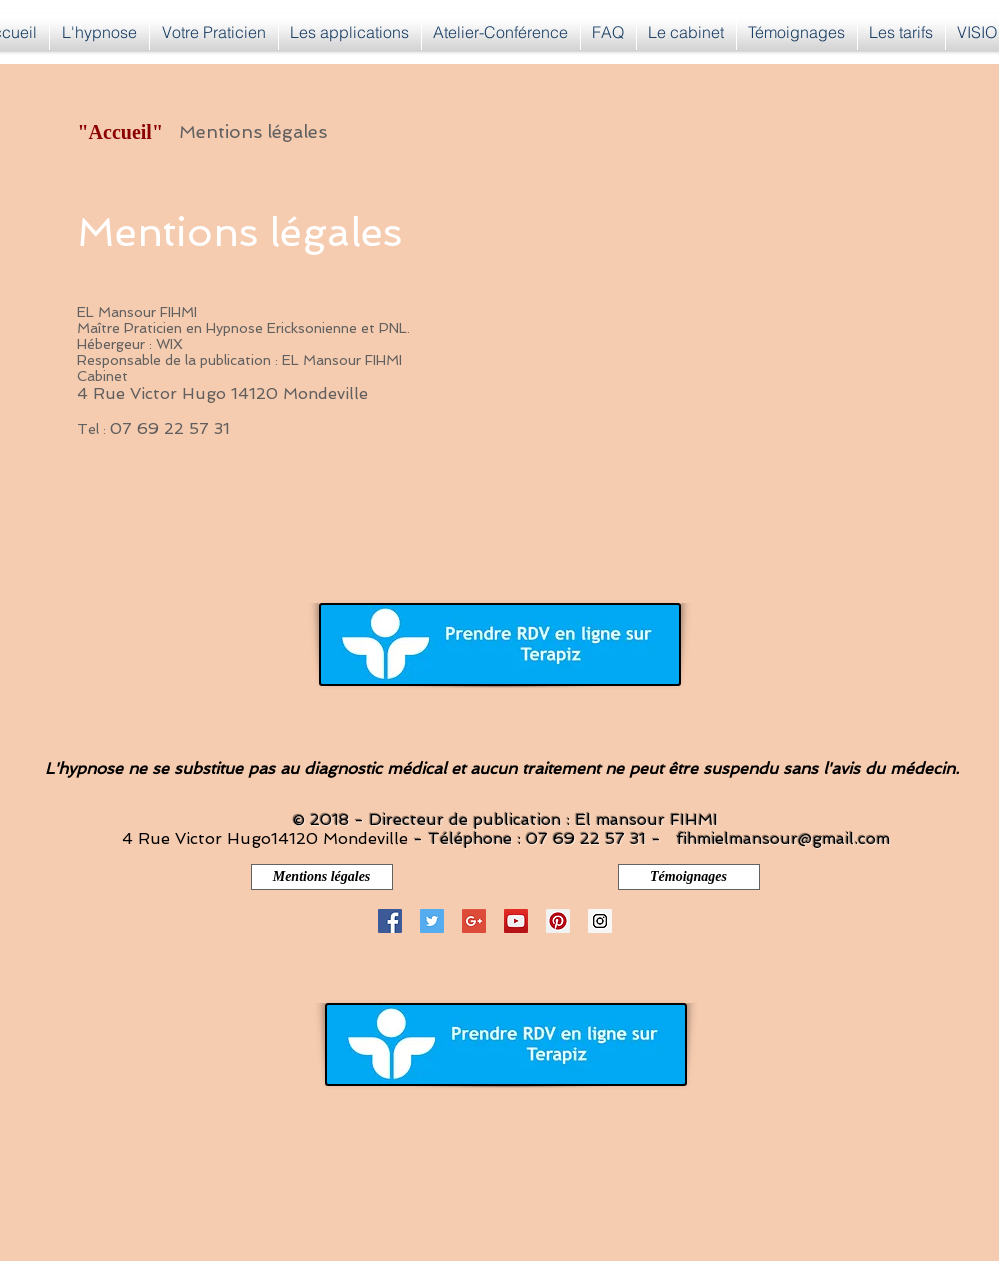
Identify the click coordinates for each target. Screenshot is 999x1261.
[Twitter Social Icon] (432, 921)
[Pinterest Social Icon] (558, 921)
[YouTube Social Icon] (516, 921)
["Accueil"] (123, 131)
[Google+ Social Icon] (474, 921)
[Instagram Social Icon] (600, 921)
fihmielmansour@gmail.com (783, 838)
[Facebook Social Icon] (390, 921)
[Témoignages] (689, 877)
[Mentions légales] (322, 877)
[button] (350, 32)
